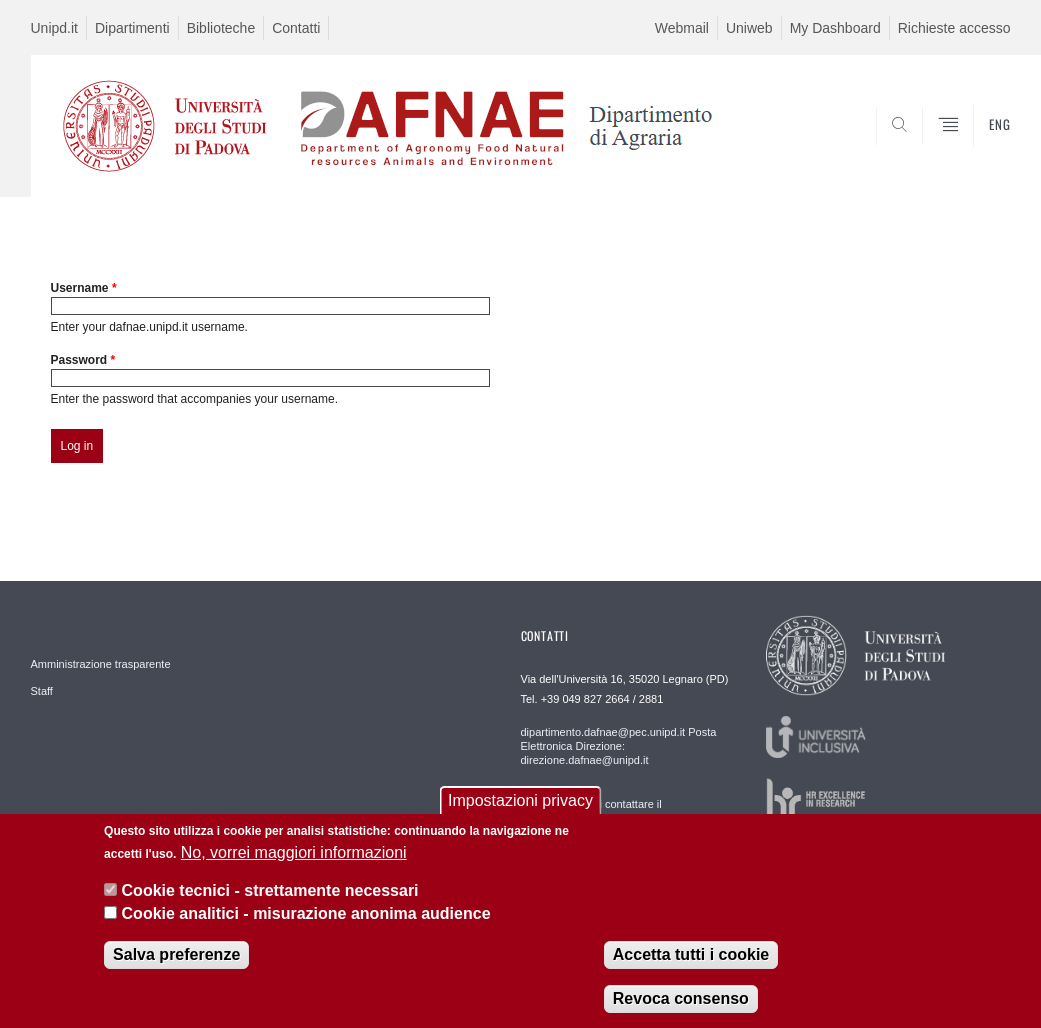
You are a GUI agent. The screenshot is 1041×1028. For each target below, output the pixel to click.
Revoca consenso (681, 1005)
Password (83, 360)
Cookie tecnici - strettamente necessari (270, 897)
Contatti (296, 28)
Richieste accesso (954, 28)
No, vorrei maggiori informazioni (294, 859)
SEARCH (927, 149)
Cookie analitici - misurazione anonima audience (306, 920)
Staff (42, 691)
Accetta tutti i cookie (691, 961)
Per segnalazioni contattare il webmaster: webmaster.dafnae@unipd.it (619, 811)
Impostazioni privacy (520, 807)
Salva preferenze (176, 961)
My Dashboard (835, 28)
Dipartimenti (132, 28)
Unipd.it (54, 28)
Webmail (682, 28)
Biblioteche (221, 28)
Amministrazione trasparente (101, 664)
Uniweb (749, 28)
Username (84, 288)
